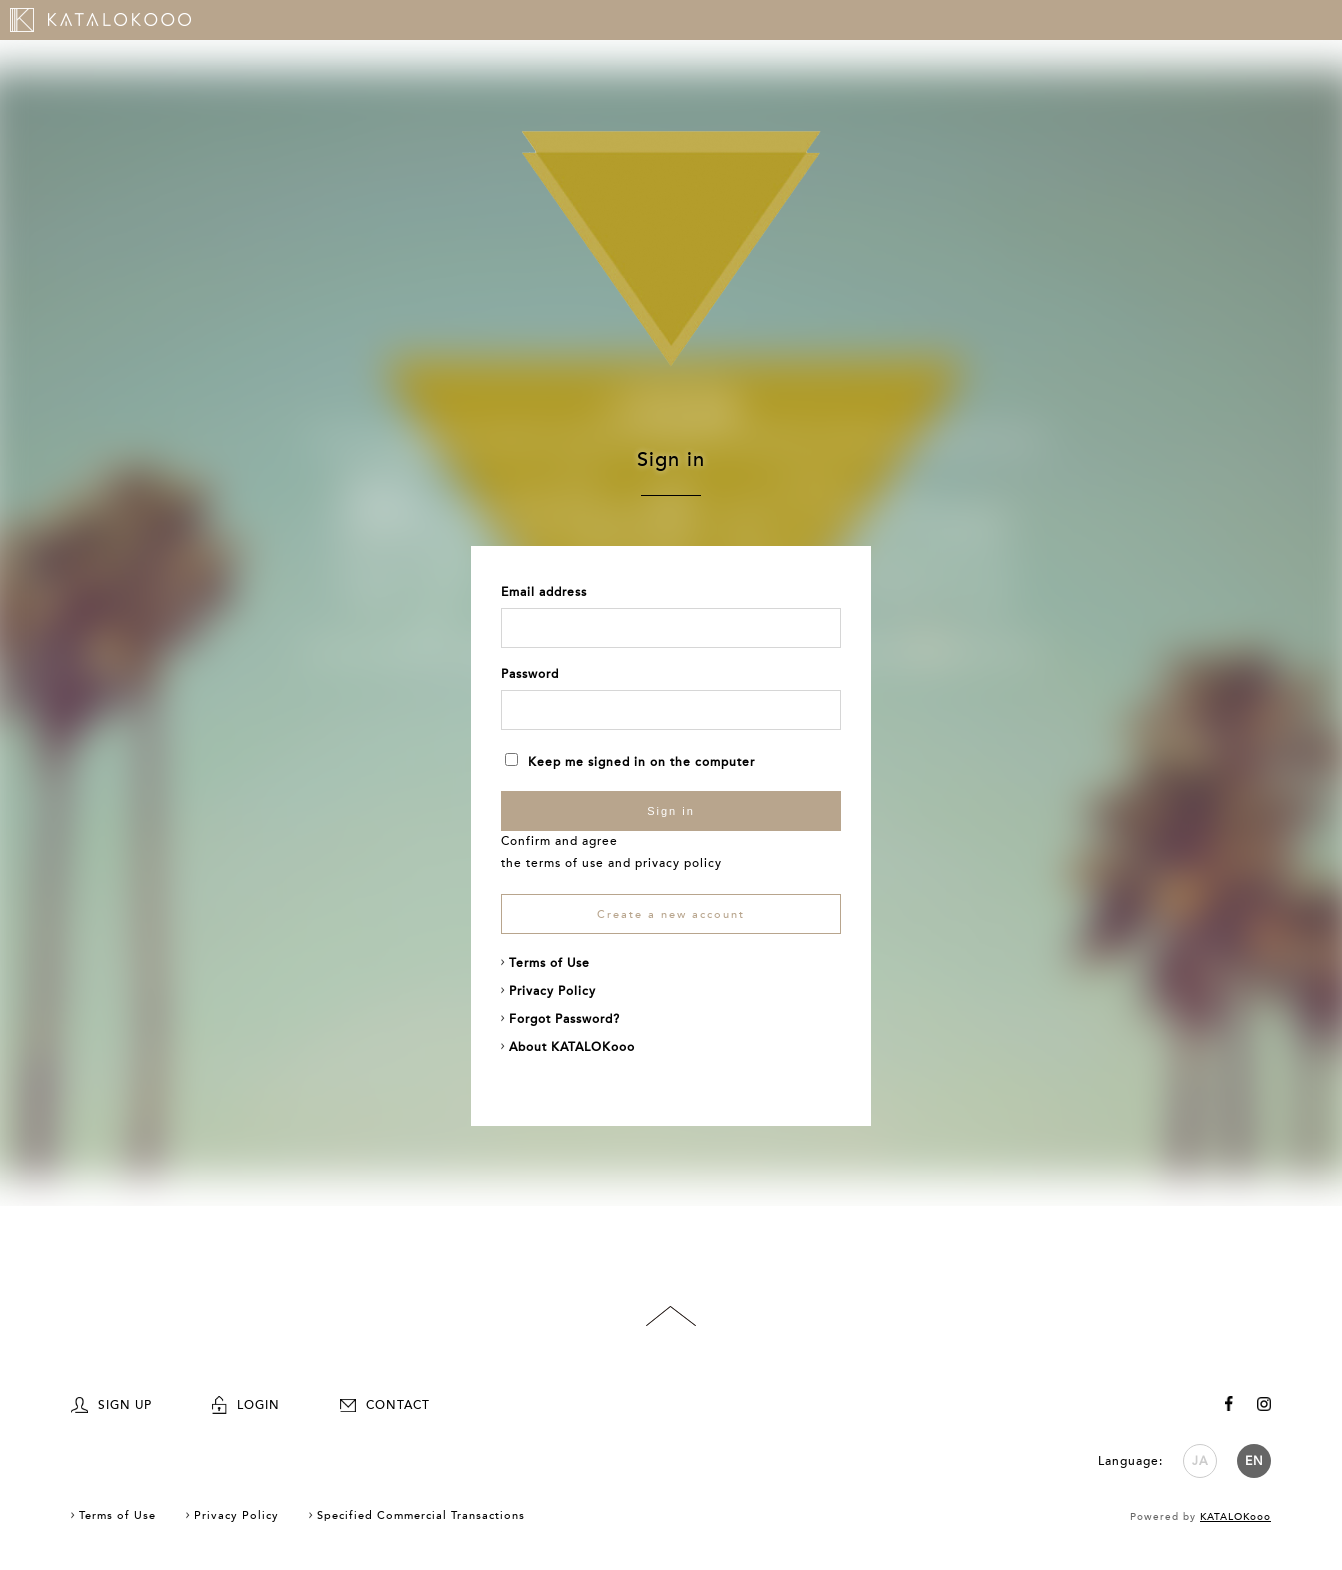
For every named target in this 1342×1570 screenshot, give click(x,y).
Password (530, 674)
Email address (544, 592)
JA (1200, 1461)
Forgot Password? (564, 1019)
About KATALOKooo (572, 1047)
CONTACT (385, 1405)
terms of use (565, 863)
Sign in (671, 811)
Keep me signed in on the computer (630, 762)
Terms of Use (549, 963)
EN (1254, 1461)
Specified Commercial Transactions (421, 1515)
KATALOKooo (1235, 1517)
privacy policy (678, 863)
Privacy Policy (552, 991)
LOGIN (246, 1405)
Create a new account (671, 914)
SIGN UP (111, 1405)
